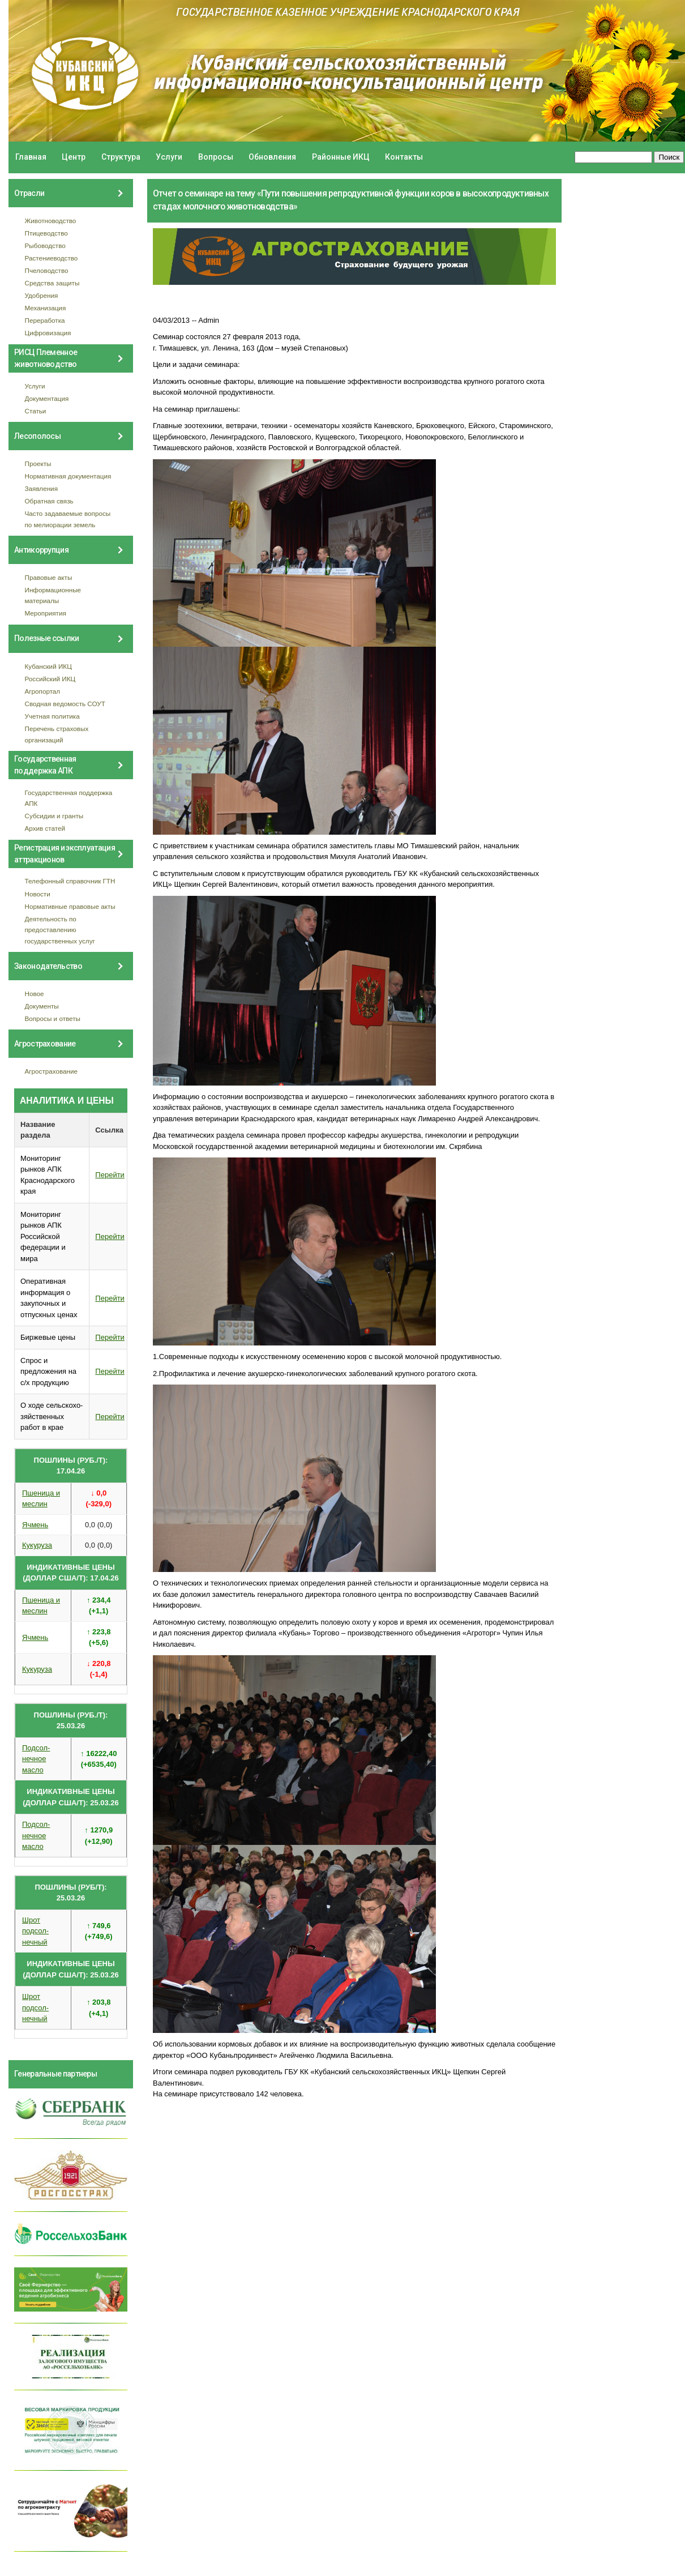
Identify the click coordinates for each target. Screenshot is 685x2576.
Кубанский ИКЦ (48, 666)
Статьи (35, 411)
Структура (120, 156)
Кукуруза (37, 1545)
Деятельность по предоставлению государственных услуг (60, 930)
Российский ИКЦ (50, 678)
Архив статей (45, 828)
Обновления (272, 156)
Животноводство (50, 220)
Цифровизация (48, 332)
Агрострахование (51, 1071)
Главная (30, 156)
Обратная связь (49, 501)
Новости (37, 894)
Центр (73, 156)
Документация (47, 398)
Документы (42, 1006)
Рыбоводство (45, 245)
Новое (34, 993)
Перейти (110, 1174)
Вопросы (215, 156)
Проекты (38, 463)
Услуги (169, 156)
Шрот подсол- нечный (35, 1931)
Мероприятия (45, 613)
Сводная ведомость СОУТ (65, 703)
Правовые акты (48, 577)
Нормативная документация (68, 476)
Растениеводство (51, 258)
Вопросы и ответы (52, 1018)
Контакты (404, 156)
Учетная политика (52, 716)
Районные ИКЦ (341, 156)
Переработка (45, 320)
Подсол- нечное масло (36, 1759)
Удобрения (41, 295)
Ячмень (35, 1524)
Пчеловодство (46, 270)
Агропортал (43, 691)
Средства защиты (52, 283)
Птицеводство (46, 233)
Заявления (41, 488)
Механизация (45, 307)
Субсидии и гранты (54, 815)
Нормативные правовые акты (70, 906)
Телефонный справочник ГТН (70, 881)
